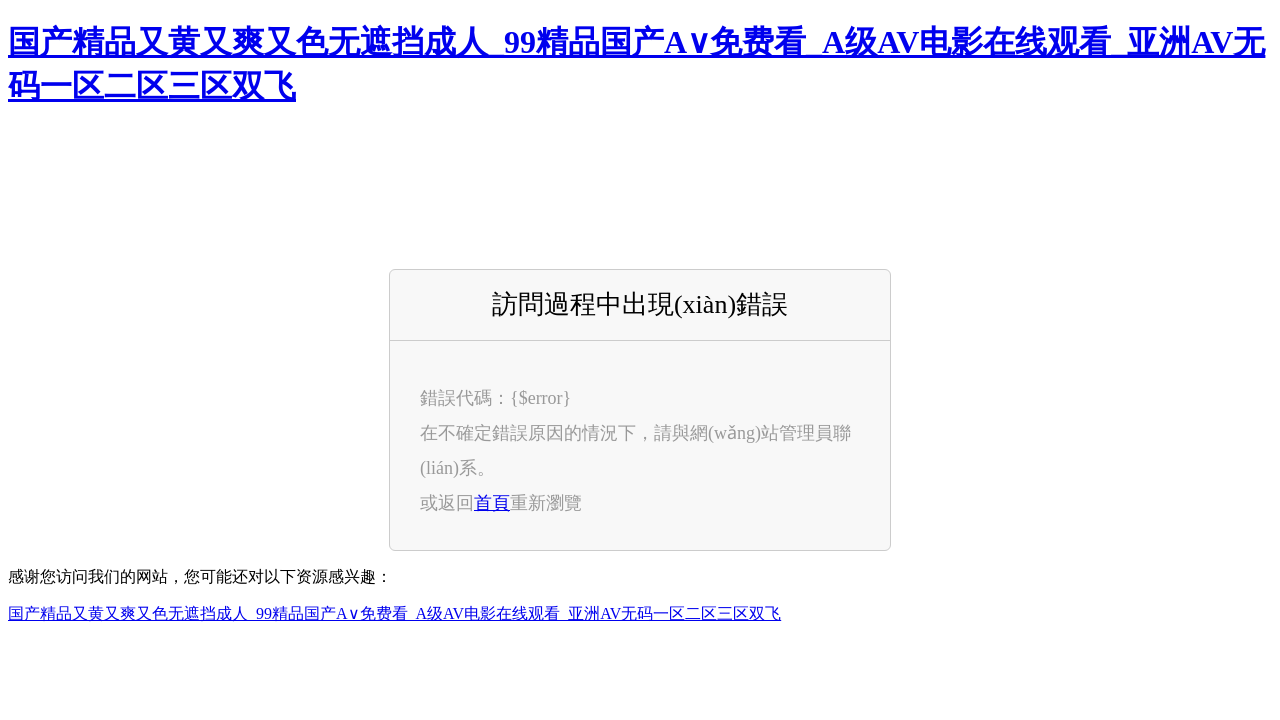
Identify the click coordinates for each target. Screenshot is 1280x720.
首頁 (492, 503)
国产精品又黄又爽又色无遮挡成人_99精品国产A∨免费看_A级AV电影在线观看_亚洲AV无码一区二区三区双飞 (394, 613)
